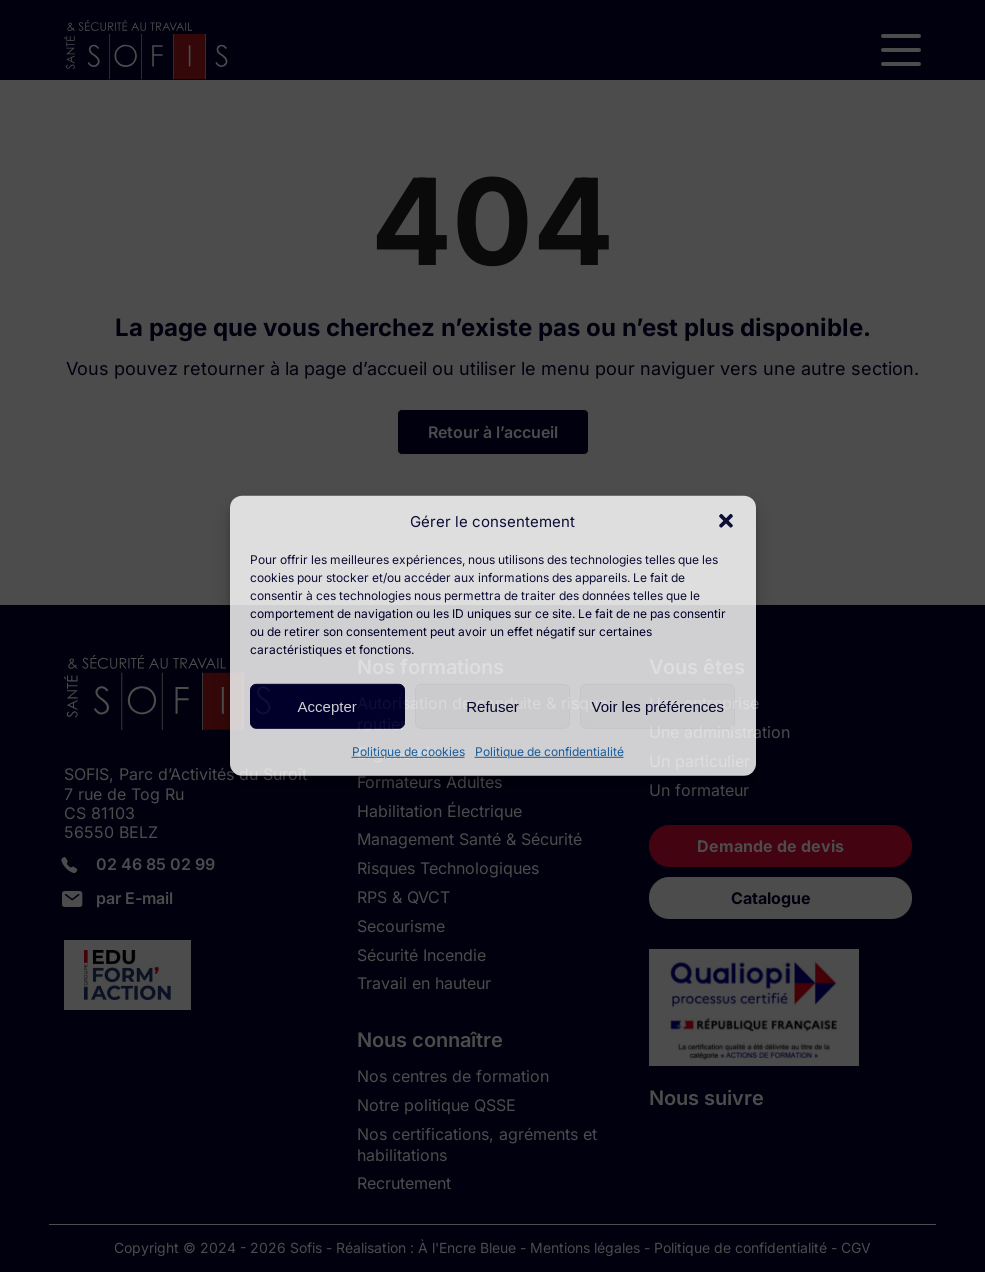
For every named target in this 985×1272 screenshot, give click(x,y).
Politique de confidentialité (549, 751)
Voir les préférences (658, 705)
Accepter (327, 705)
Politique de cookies (408, 751)
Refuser (492, 705)
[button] (726, 521)
